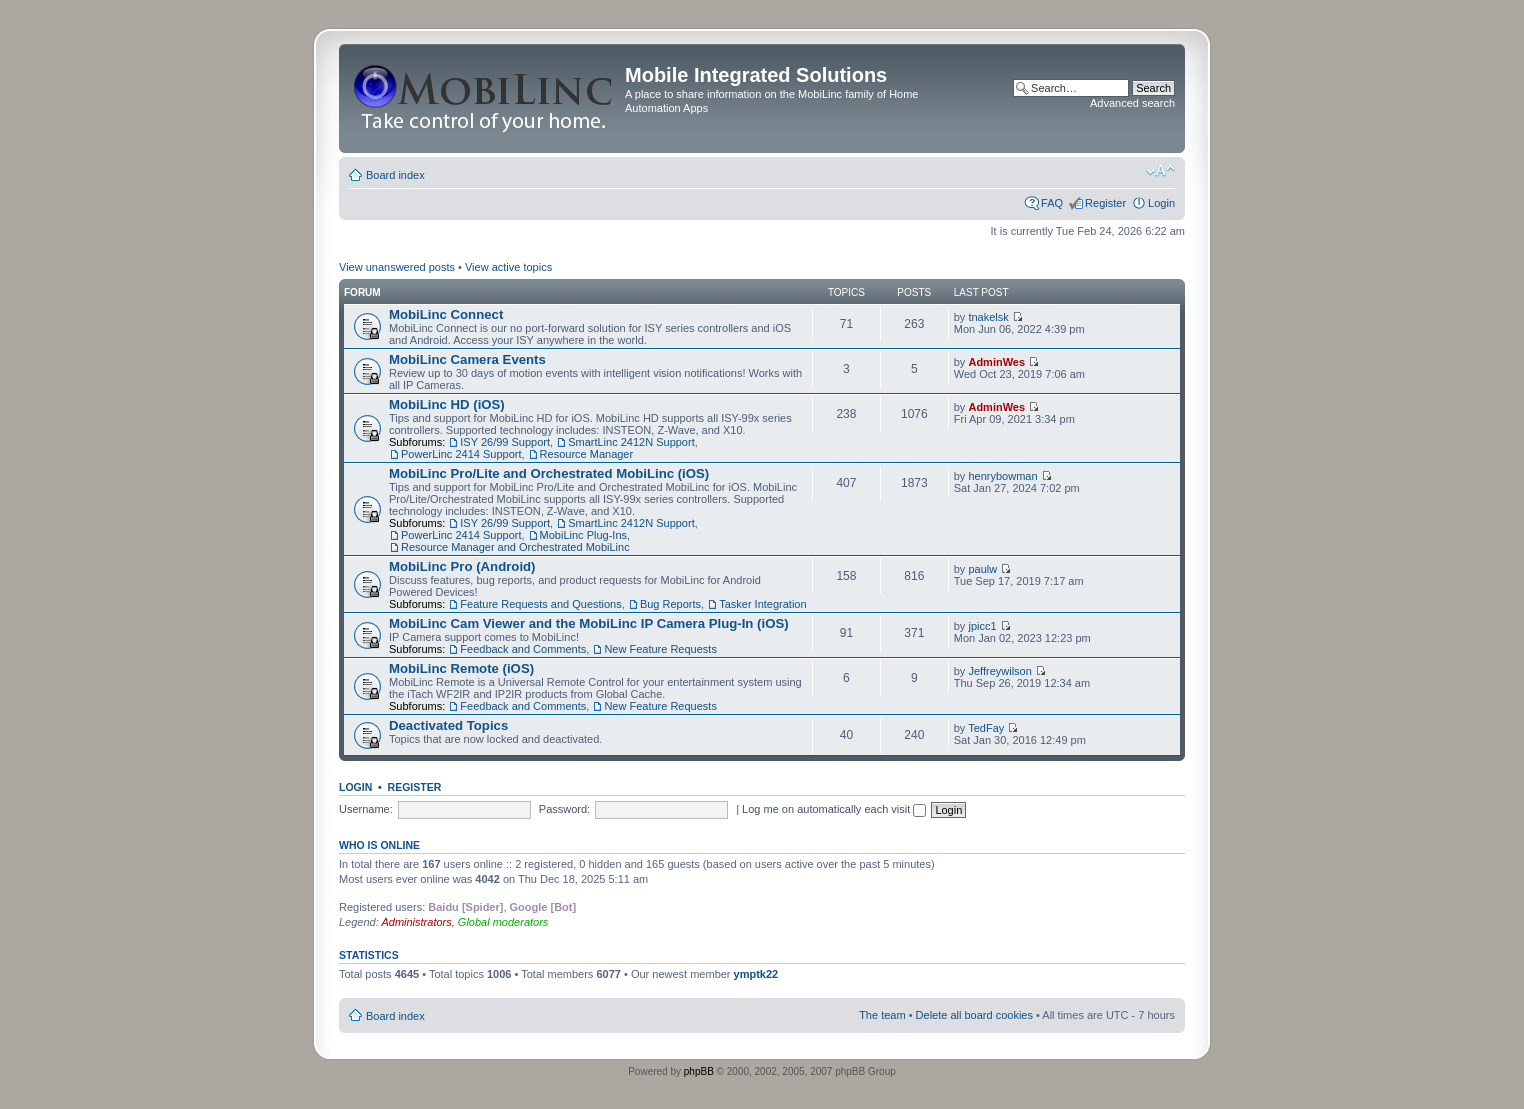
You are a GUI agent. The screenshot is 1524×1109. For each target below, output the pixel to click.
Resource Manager (587, 454)
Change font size (1160, 171)
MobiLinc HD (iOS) (447, 404)
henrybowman (1002, 476)
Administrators (416, 922)
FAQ (1052, 203)
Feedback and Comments (523, 649)
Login (1161, 203)
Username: (366, 809)
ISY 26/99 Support (505, 442)
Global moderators (503, 922)
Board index (395, 175)
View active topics (508, 267)
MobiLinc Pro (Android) (462, 566)
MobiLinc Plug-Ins (583, 535)
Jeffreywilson (999, 671)
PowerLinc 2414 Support (461, 454)
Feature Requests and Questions (540, 604)
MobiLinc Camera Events (467, 359)
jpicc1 (982, 626)
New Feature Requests (660, 649)
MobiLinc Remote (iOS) (461, 668)
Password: (564, 809)
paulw (982, 569)
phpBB (699, 1071)
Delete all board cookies (974, 1015)
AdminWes (996, 362)
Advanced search (1132, 103)
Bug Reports (670, 604)
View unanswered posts (397, 267)
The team (882, 1015)
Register (1105, 203)
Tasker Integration (762, 604)
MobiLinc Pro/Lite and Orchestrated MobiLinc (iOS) (549, 473)
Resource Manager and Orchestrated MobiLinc (515, 547)
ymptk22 (756, 974)
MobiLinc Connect (446, 314)
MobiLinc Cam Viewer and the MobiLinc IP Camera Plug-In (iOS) (589, 623)
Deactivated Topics (448, 725)
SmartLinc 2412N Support (631, 442)
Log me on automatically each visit (834, 809)
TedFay (986, 728)
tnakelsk (988, 317)
